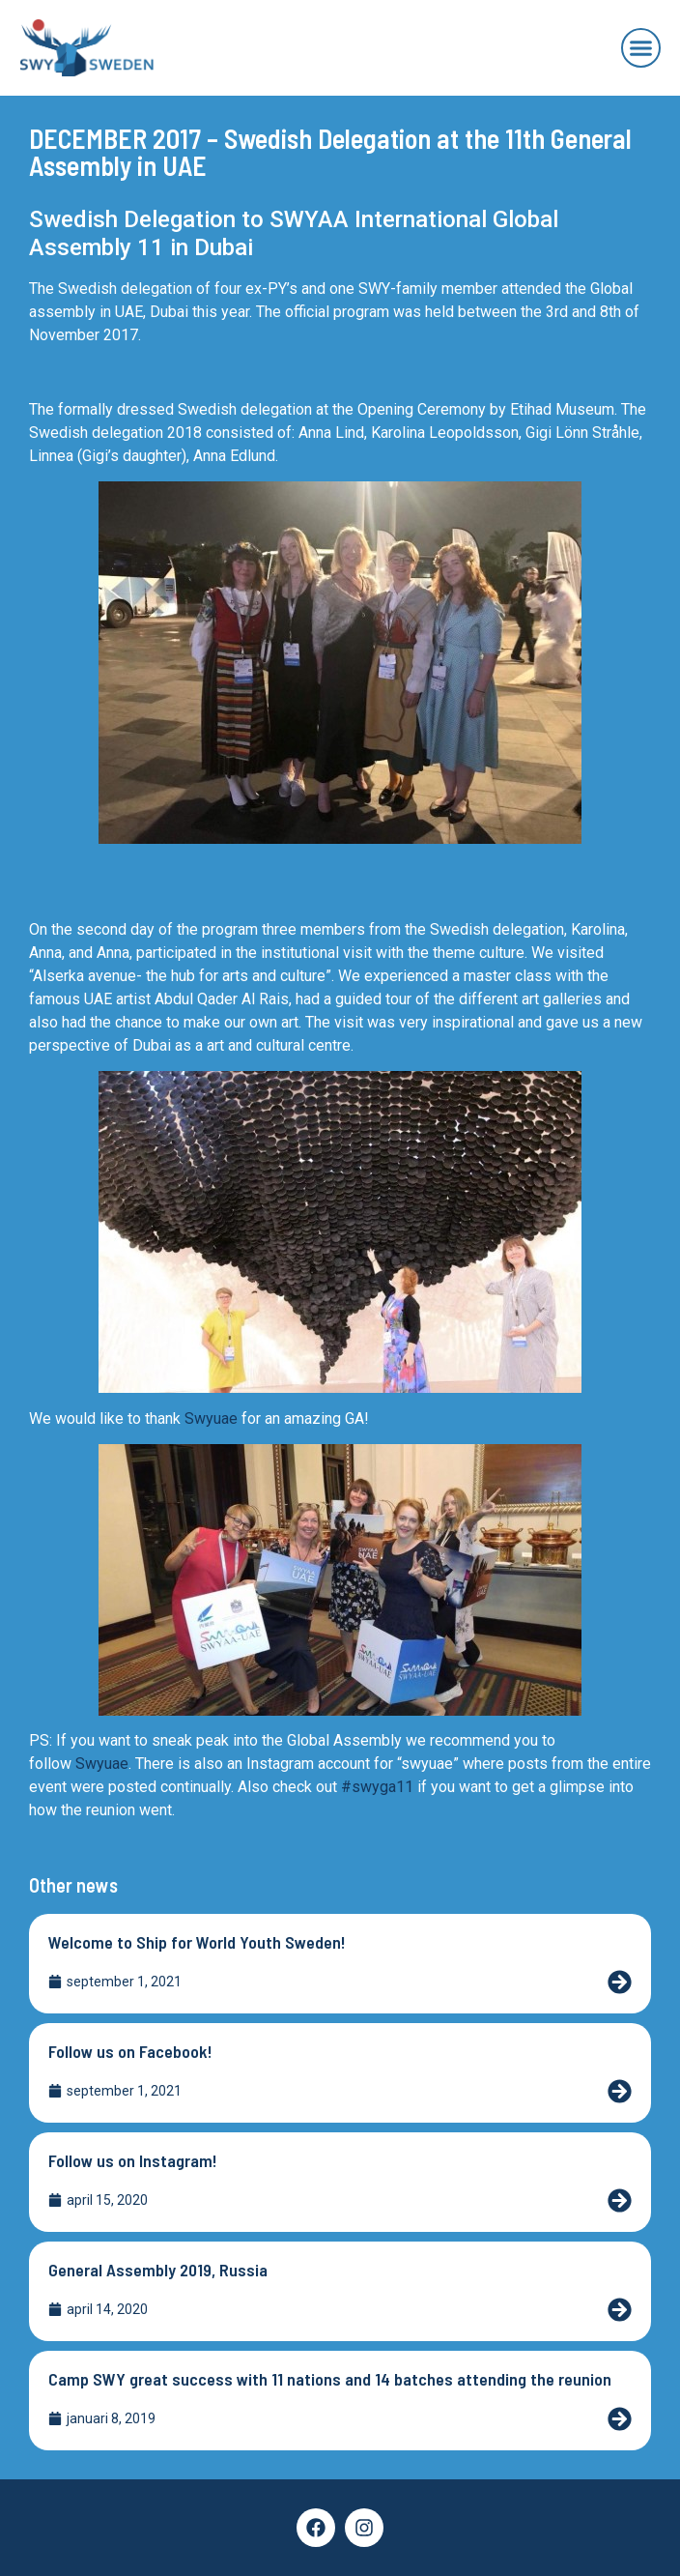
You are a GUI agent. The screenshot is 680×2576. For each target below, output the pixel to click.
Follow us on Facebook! (130, 2051)
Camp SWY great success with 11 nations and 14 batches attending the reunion (329, 2378)
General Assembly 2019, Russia (158, 2269)
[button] (641, 48)
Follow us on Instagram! (132, 2160)
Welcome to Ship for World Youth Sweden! (197, 1942)
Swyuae (211, 1418)
